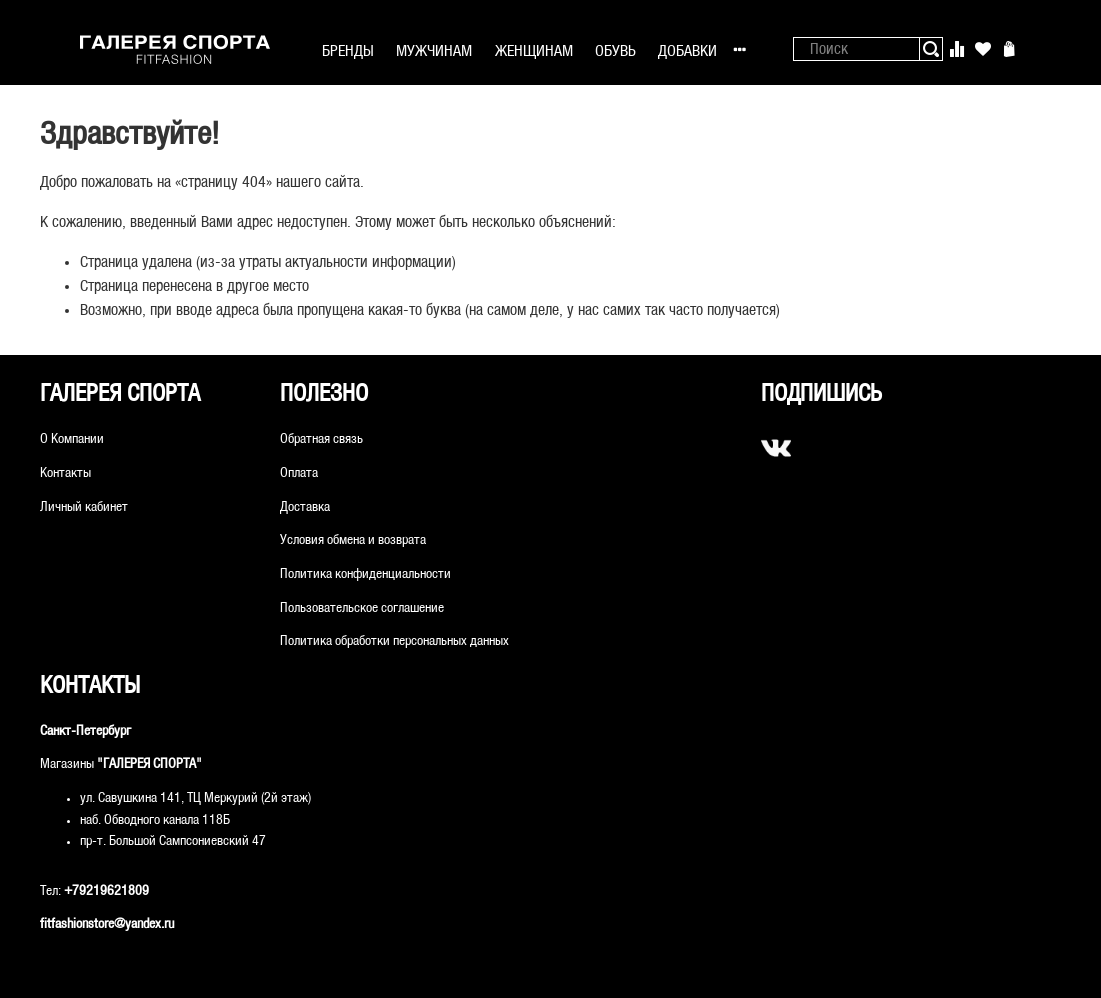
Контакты (65, 473)
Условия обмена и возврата (353, 540)
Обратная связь (321, 439)
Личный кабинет (84, 507)
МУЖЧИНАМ (434, 51)
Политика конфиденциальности (365, 574)
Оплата (299, 473)
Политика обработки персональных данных (394, 641)
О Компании (72, 439)
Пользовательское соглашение (362, 608)
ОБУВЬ (615, 51)
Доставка (305, 507)
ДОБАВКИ (687, 51)
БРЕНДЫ (348, 51)
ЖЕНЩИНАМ (534, 51)
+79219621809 (106, 891)
